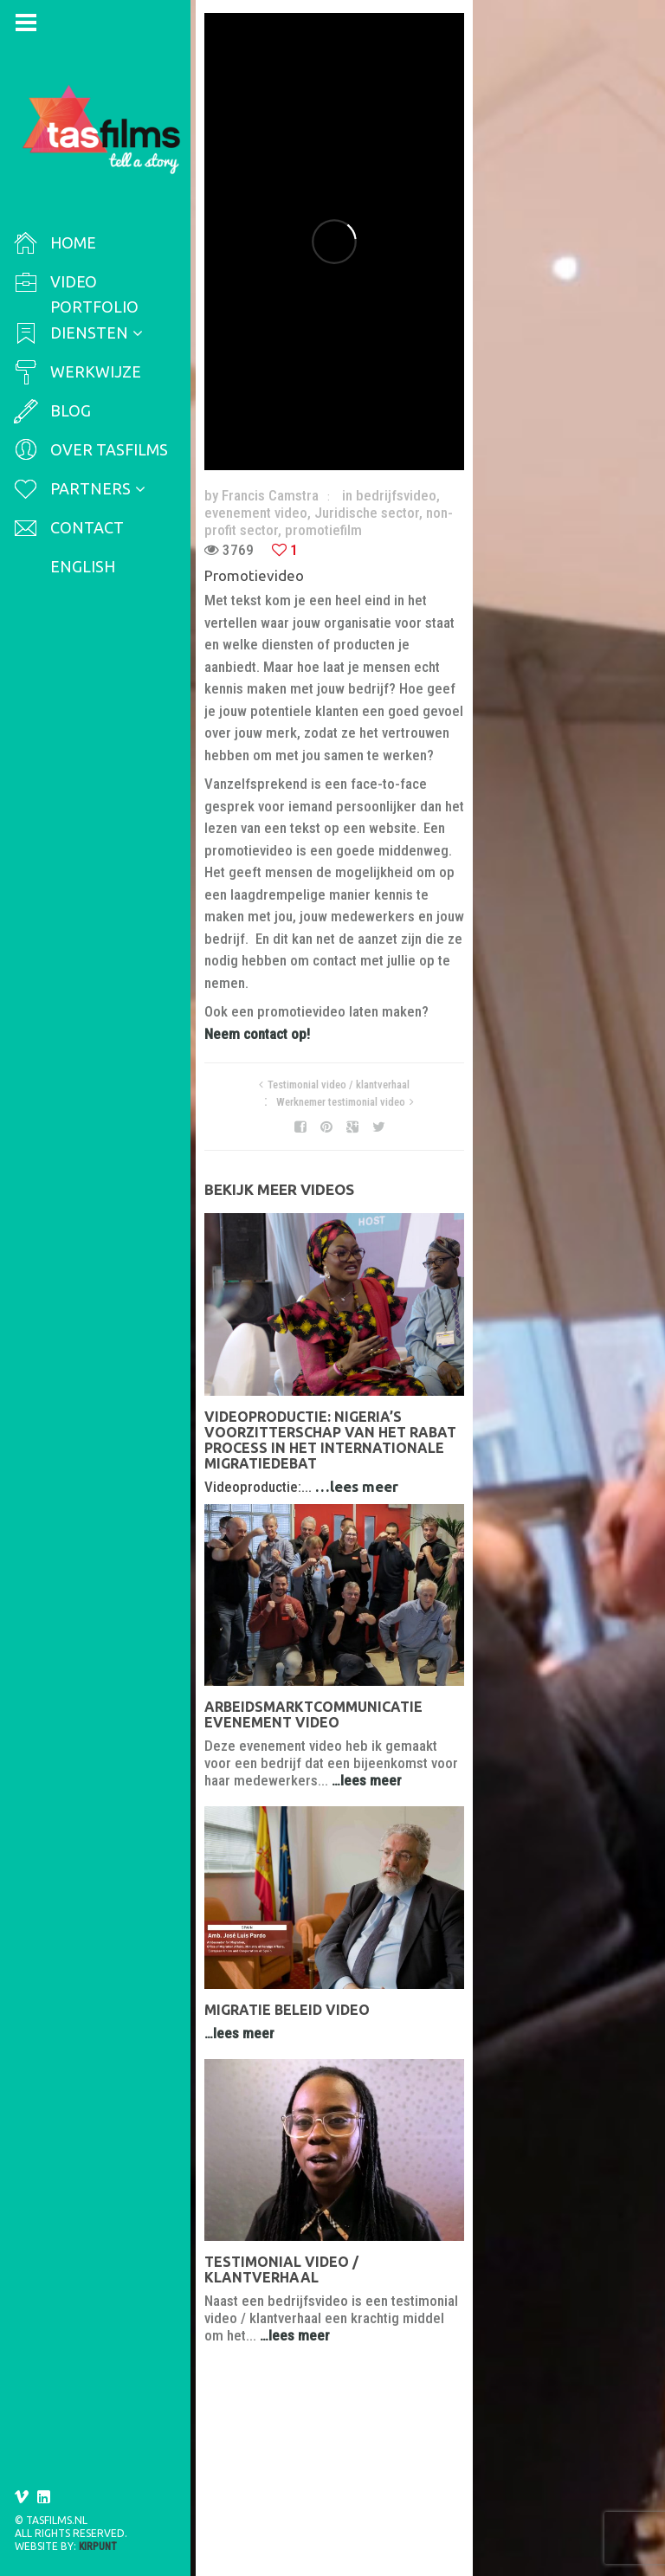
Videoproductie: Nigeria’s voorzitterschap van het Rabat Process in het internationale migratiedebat (414, 1343)
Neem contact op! (492, 848)
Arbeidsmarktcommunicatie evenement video (389, 1716)
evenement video (501, 504)
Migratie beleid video (294, 2107)
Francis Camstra (277, 504)
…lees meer (363, 1373)
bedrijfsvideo (403, 504)
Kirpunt (98, 2546)
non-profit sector (306, 521)
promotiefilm (402, 521)
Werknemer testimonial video (511, 899)
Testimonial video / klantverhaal (352, 899)
